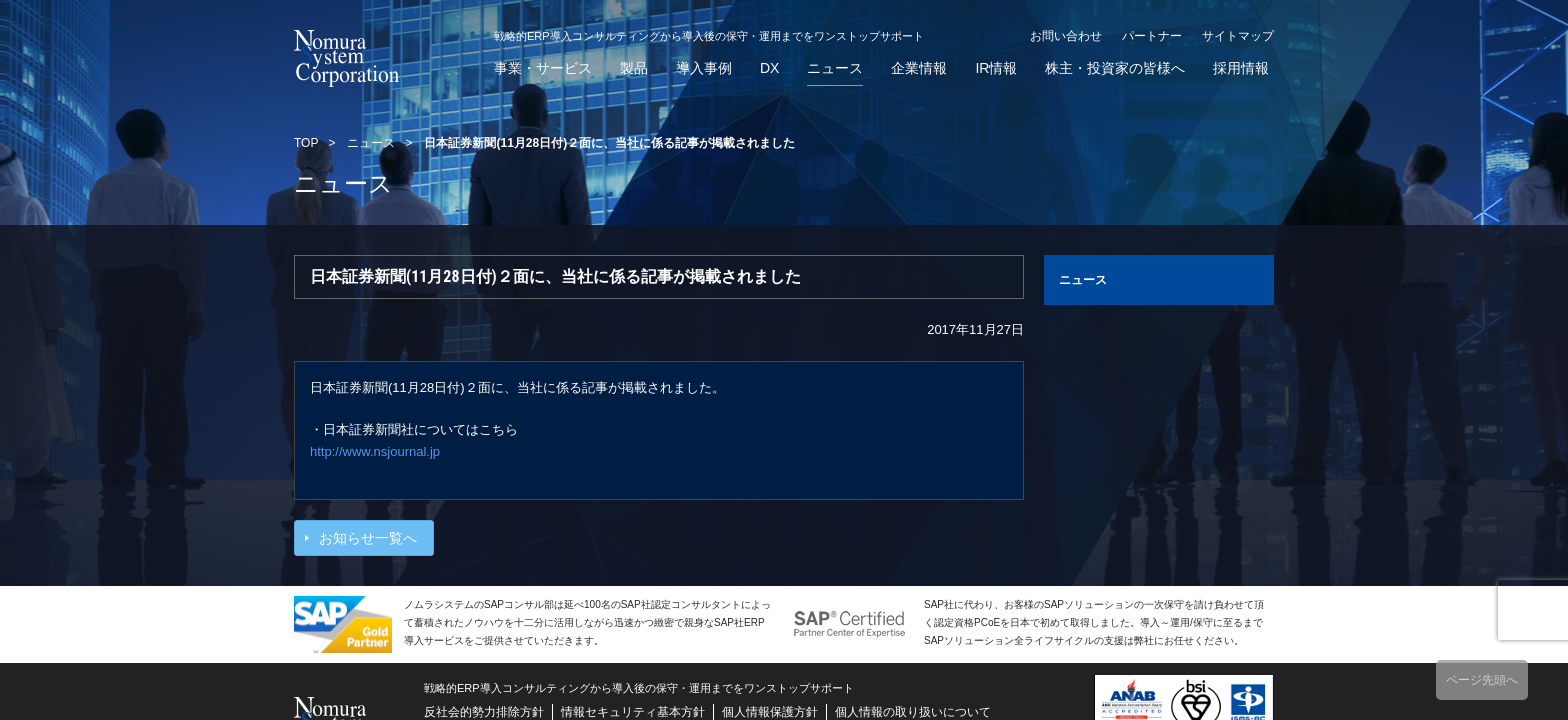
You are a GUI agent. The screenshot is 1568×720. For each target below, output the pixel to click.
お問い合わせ (1066, 36)
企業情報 (919, 68)
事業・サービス (543, 68)
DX (769, 68)
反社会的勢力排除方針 (484, 712)
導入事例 (704, 68)
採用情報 (1241, 68)
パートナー (1152, 36)
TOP (306, 143)
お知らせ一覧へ (368, 538)
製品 (634, 68)
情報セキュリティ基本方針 (633, 712)
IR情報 (996, 68)
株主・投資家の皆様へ (1115, 68)
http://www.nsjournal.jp (375, 451)
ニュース (835, 68)
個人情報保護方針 (770, 712)
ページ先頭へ (1482, 680)
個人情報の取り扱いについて (913, 712)
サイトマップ (1238, 36)
